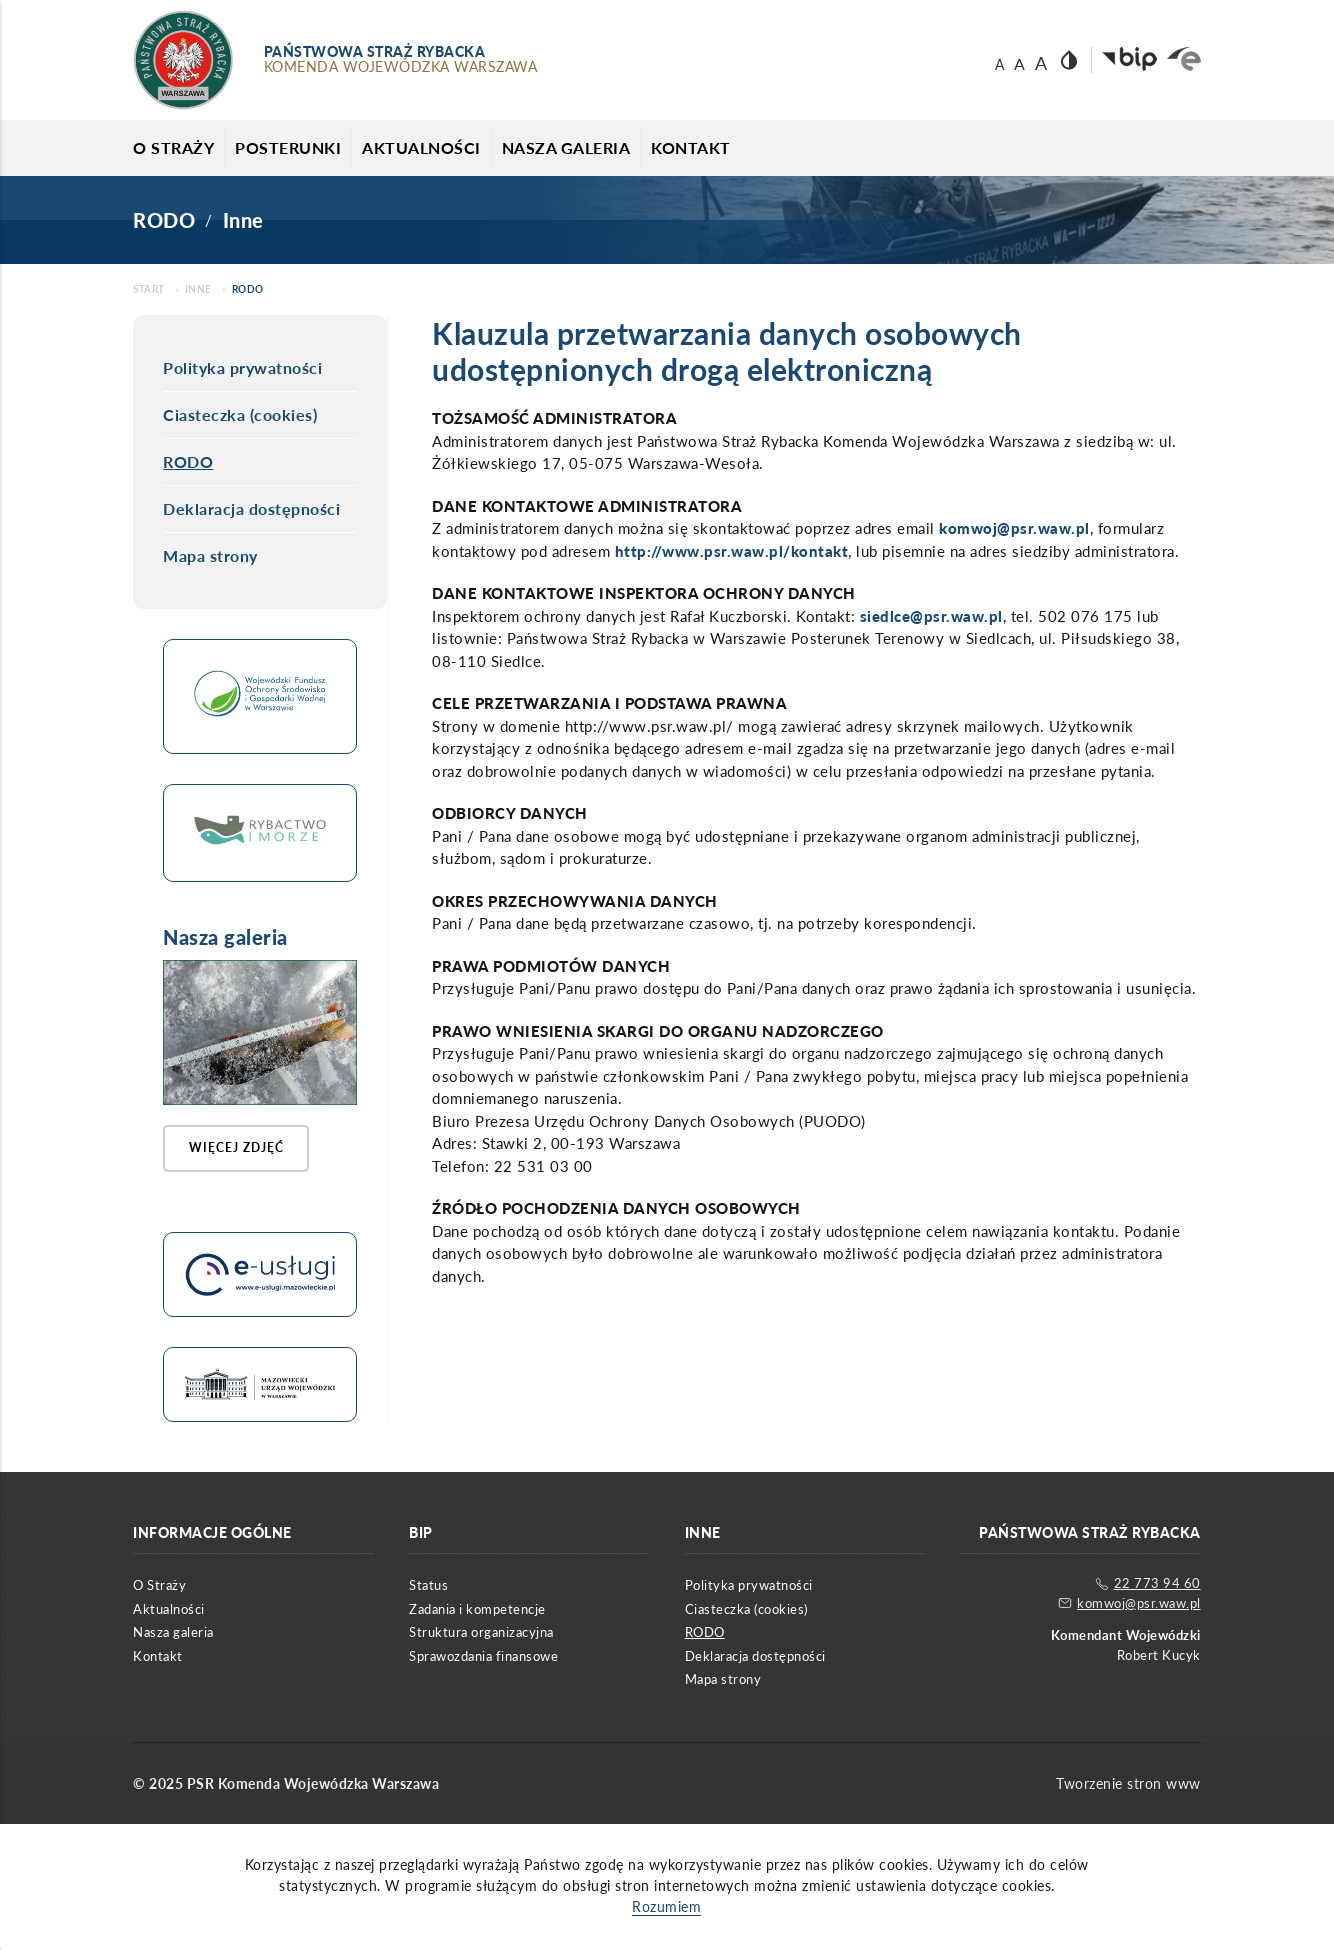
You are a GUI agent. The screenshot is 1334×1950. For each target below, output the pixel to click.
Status (428, 1589)
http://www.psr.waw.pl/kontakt (732, 551)
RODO (188, 461)
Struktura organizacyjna (481, 1636)
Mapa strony (210, 555)
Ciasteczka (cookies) (240, 414)
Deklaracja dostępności (251, 508)
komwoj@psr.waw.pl (1014, 528)
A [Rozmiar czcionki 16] (1019, 64)
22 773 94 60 (1148, 1587)
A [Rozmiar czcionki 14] (999, 65)
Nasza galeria (566, 147)
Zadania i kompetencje (477, 1612)
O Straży (173, 147)
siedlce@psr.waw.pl (931, 616)
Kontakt (691, 147)
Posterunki (288, 147)
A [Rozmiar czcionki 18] (1041, 63)
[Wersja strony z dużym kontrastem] (1069, 60)
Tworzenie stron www (1128, 1786)
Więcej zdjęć (241, 1150)
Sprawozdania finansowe (483, 1659)
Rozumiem (666, 1909)
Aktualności (421, 147)
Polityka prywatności (242, 367)
